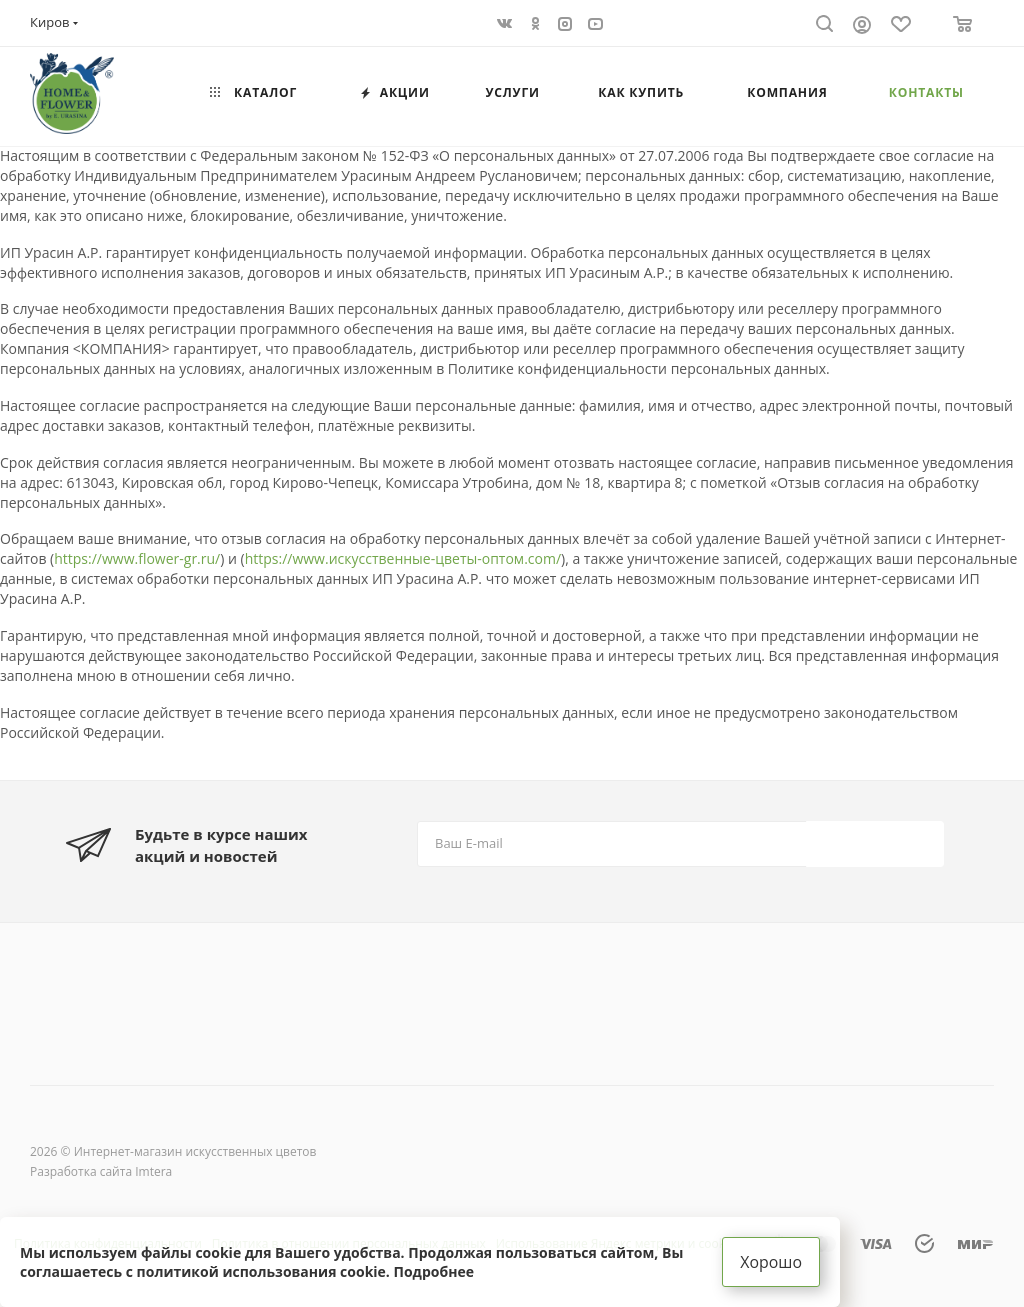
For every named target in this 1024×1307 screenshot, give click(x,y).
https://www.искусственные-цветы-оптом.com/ (403, 558)
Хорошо (771, 1262)
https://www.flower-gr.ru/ (137, 558)
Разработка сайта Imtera (101, 1171)
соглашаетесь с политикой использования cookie (203, 1271)
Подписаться (876, 842)
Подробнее (434, 1271)
